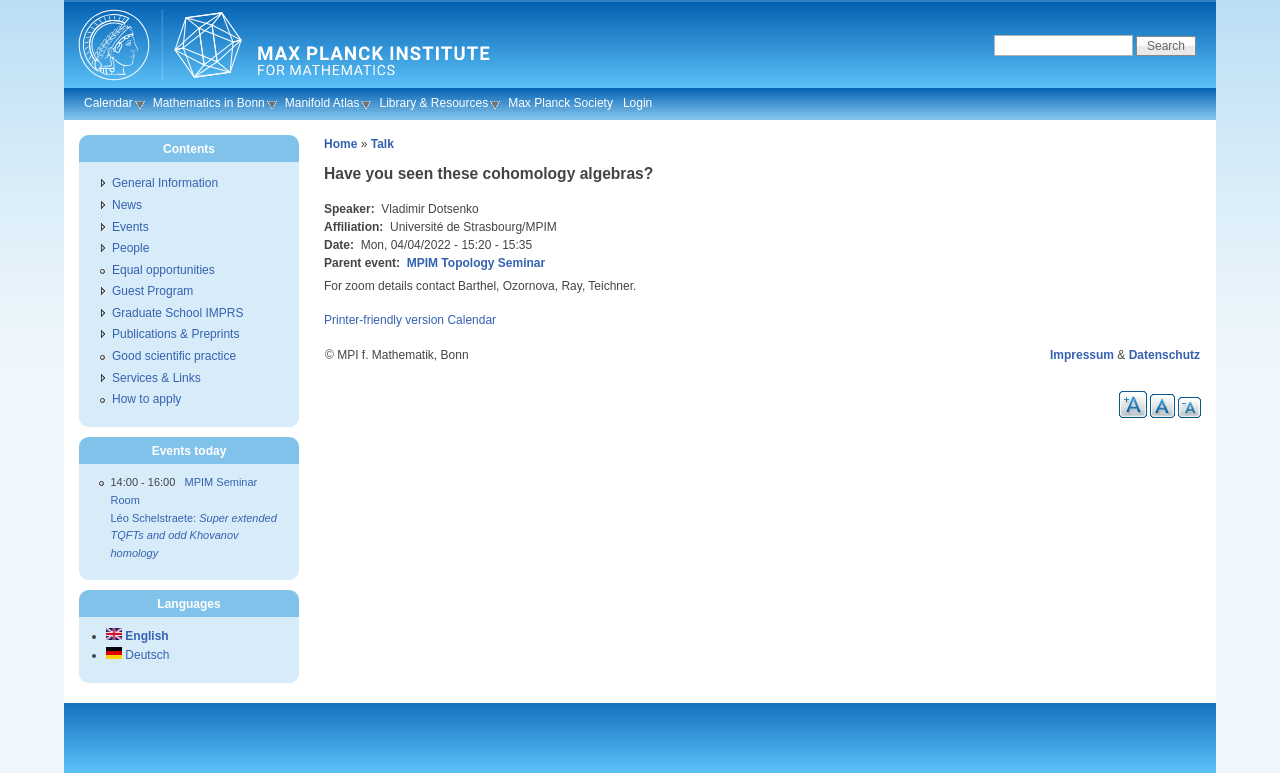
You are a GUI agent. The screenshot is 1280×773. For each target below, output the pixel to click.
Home (340, 144)
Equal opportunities (163, 270)
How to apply (146, 399)
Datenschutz (1164, 355)
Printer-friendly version (384, 320)
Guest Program (152, 291)
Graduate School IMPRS (177, 313)
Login (637, 103)
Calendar (108, 103)
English (137, 636)
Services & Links (156, 378)
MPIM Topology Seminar (476, 263)
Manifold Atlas (322, 103)
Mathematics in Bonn (209, 103)
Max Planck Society (560, 103)
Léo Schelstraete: (194, 535)
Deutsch (137, 655)
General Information (165, 183)
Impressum (1082, 355)
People (130, 248)
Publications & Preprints (175, 334)
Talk (382, 144)
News (127, 205)
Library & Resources (433, 103)
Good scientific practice (174, 356)
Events (130, 227)
